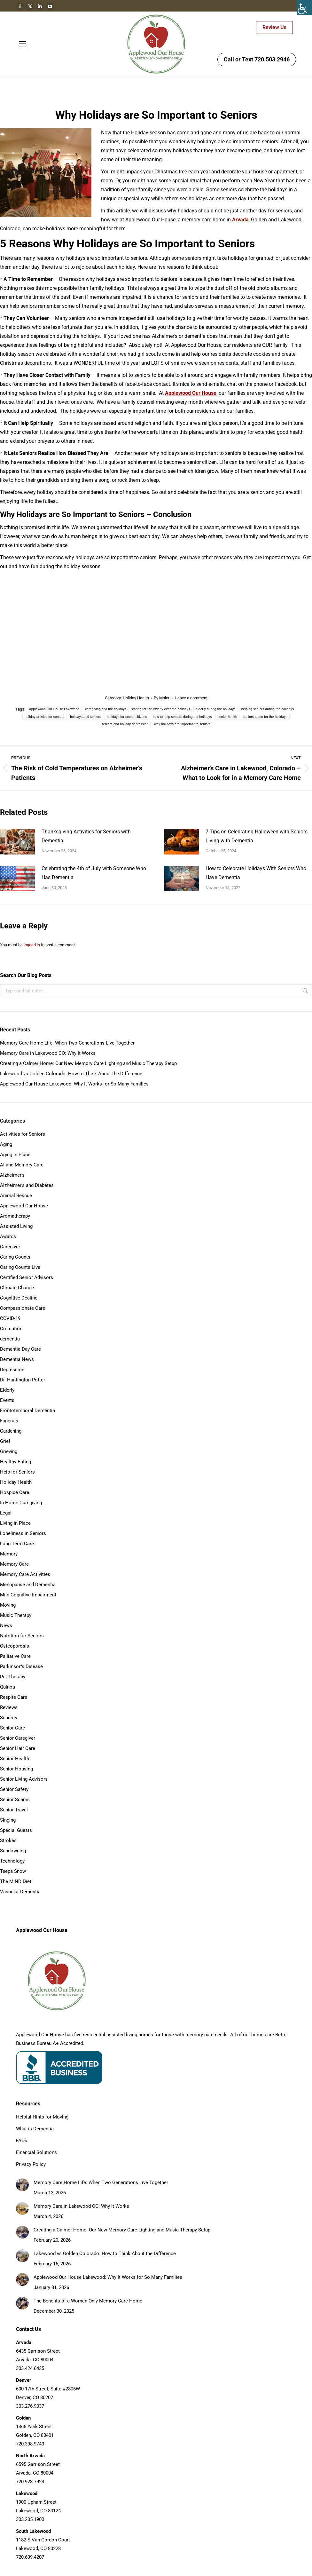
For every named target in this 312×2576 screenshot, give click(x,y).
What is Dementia (35, 2129)
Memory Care (14, 1564)
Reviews (9, 1707)
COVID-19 (10, 1318)
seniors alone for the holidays (265, 717)
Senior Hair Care (17, 1748)
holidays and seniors (85, 717)
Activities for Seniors (22, 1134)
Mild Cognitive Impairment (28, 1595)
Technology (12, 1861)
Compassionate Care (22, 1308)
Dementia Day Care (20, 1349)
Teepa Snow (13, 1871)
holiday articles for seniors (44, 717)
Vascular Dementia (20, 1892)
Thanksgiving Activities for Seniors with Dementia (86, 836)
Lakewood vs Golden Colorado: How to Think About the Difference (71, 1074)
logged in (32, 944)
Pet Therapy (12, 1677)
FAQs (21, 2140)
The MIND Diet (15, 1881)
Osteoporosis (14, 1646)
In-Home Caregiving (21, 1503)
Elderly (7, 1390)
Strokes (8, 1840)
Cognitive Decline (18, 1298)
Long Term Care (17, 1543)
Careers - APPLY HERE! (224, 27)
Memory (9, 1554)
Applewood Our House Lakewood (54, 709)
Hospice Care (14, 1492)
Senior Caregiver (17, 1738)
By (162, 698)
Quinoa (7, 1687)
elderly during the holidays (215, 709)
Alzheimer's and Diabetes (27, 1185)
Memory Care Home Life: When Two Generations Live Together (67, 1043)
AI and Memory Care (21, 1165)
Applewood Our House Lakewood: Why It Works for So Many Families (74, 1084)
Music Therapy (15, 1615)
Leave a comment (191, 698)
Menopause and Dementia (28, 1584)
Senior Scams (15, 1799)
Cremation (11, 1329)
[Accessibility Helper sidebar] (304, 7)
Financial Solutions (36, 2152)
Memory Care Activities (25, 1574)
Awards (8, 1236)
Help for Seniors (17, 1472)
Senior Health (14, 1758)
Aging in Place (15, 1154)
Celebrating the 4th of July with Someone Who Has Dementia (94, 872)
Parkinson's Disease (21, 1666)
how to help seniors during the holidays (182, 717)
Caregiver (10, 1247)
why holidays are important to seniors (182, 724)
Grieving (8, 1451)
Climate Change (17, 1288)
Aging (6, 1144)
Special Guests (16, 1830)
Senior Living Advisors (24, 1779)
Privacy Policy (31, 2164)
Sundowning (13, 1851)
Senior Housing (16, 1769)
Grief (5, 1441)
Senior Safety (14, 1789)
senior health (227, 717)
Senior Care (12, 1728)
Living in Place (15, 1523)
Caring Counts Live (20, 1267)
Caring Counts (15, 1257)
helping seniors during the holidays (267, 709)
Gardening (10, 1431)
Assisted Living (16, 1226)
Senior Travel (14, 1810)
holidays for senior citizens (127, 717)
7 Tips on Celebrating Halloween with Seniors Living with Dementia (257, 836)
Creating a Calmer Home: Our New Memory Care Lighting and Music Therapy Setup (88, 1063)
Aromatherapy (15, 1216)
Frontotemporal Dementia (27, 1410)
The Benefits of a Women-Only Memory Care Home (88, 2301)
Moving (8, 1605)
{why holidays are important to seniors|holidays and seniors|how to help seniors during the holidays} (156, 624)
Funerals (9, 1421)
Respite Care (13, 1697)
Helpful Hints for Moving (42, 2117)
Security (8, 1718)
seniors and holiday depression (124, 724)
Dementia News (17, 1359)
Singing (8, 1820)
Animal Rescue (16, 1195)
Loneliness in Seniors (23, 1533)
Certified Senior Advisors (26, 1277)
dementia (10, 1339)
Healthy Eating (15, 1462)
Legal (6, 1513)
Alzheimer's (12, 1175)
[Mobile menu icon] (22, 43)
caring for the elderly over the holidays (161, 709)
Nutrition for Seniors (22, 1636)
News (6, 1625)
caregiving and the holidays (105, 709)
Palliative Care (15, 1656)
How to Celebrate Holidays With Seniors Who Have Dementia (256, 872)
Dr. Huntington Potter (22, 1380)
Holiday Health (136, 698)
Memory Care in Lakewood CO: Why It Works (48, 1053)
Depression (12, 1369)
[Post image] (17, 842)
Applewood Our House (24, 1206)
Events (7, 1400)
